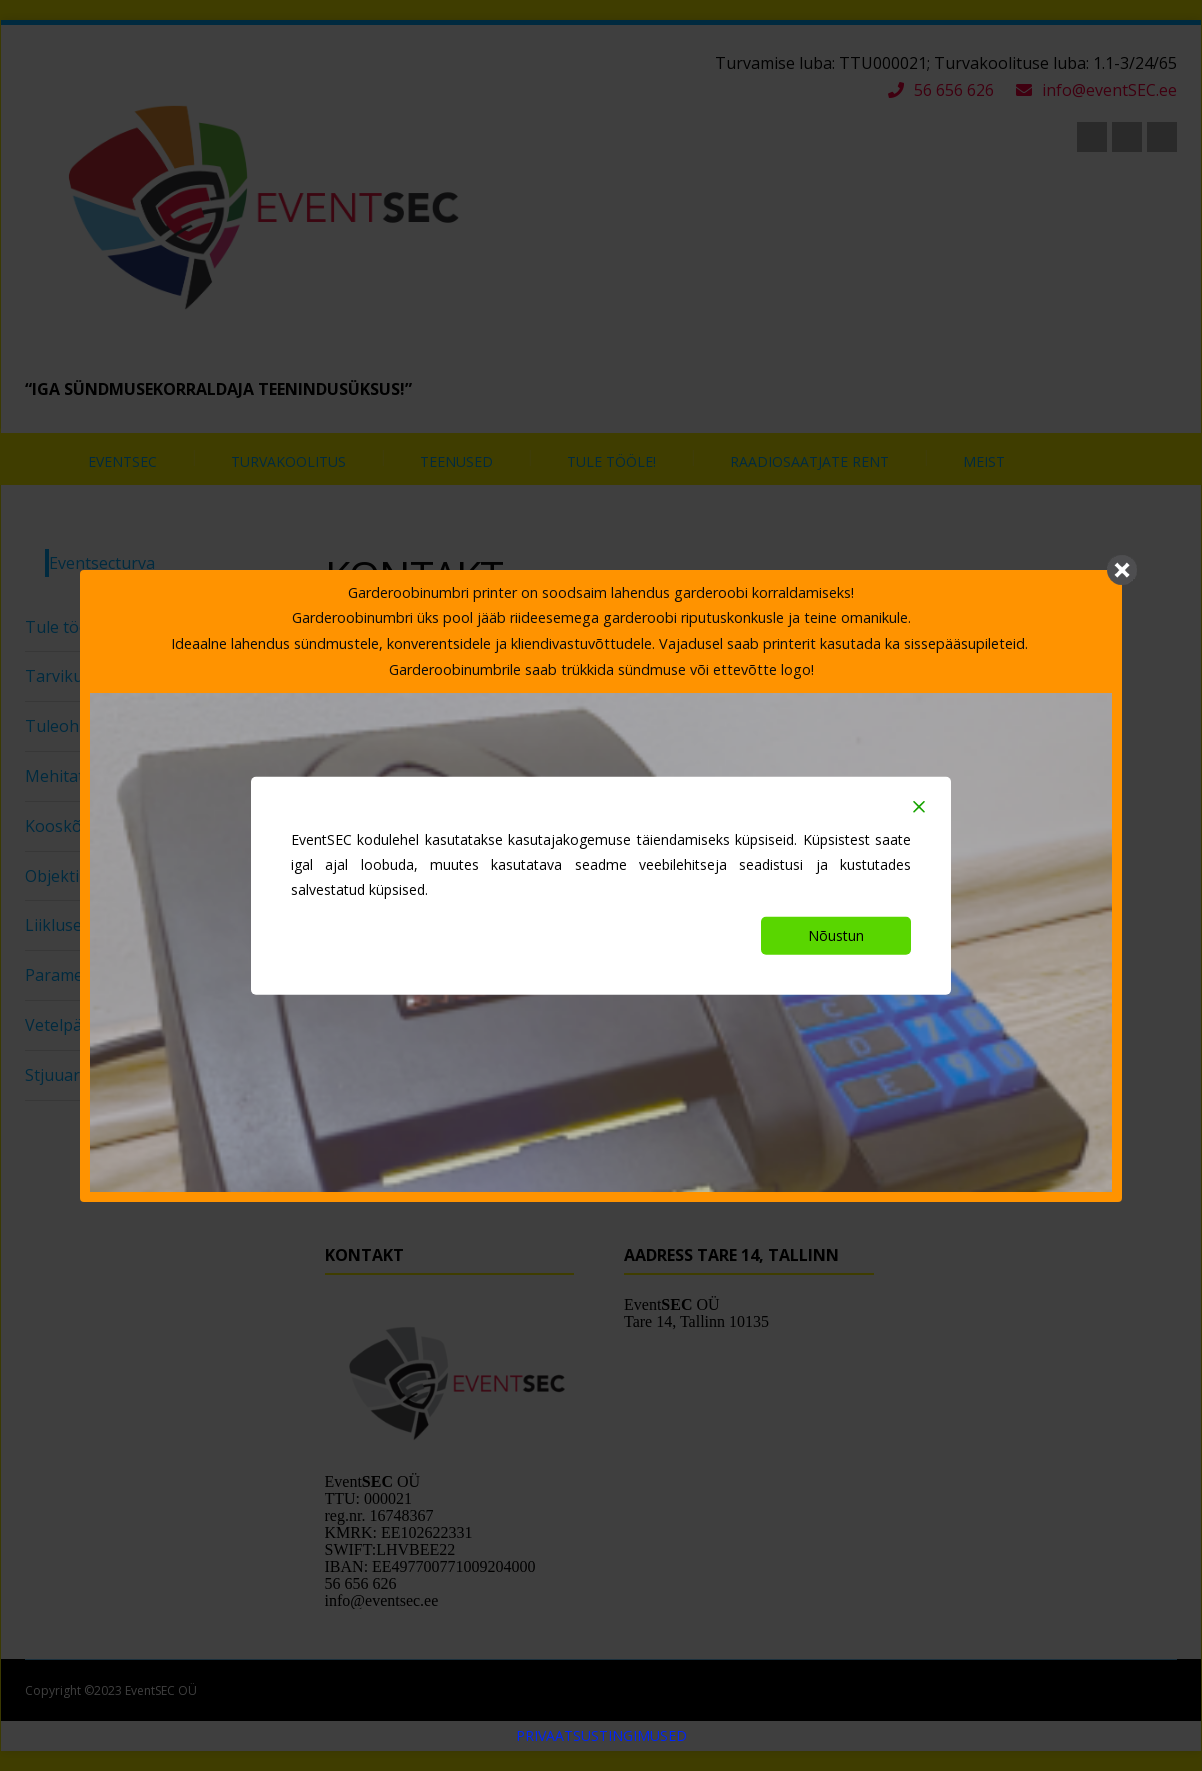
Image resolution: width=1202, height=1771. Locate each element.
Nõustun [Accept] (836, 935)
